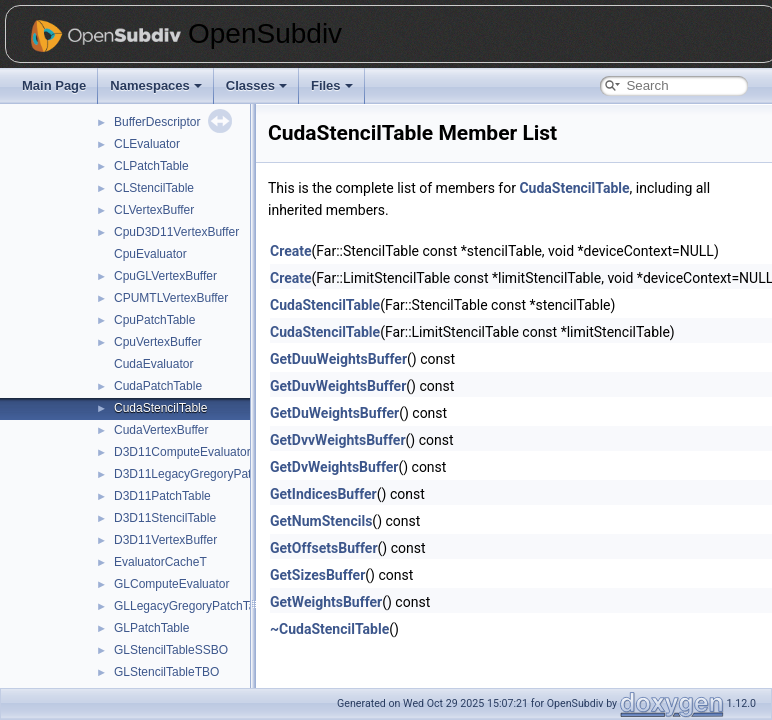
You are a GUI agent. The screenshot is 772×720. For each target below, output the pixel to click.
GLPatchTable (151, 628)
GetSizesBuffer (317, 575)
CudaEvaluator (153, 364)
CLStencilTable (154, 188)
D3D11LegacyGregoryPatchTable (203, 474)
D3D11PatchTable (162, 496)
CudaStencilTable (160, 408)
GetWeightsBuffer (326, 602)
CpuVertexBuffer (158, 342)
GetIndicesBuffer (323, 494)
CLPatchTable (151, 166)
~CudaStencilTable (329, 629)
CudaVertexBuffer (161, 430)
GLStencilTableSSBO (171, 650)
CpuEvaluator (150, 254)
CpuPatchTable (154, 320)
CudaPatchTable (158, 386)
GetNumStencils (321, 521)
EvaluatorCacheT (160, 562)
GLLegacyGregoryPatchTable (192, 606)
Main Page (54, 85)
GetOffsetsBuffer (324, 548)
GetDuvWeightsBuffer (338, 386)
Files (332, 85)
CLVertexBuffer (154, 210)
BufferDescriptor (157, 122)
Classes (256, 85)
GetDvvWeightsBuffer (338, 440)
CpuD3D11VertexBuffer (176, 232)
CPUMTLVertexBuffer (171, 298)
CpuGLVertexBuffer (165, 276)
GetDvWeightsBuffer (334, 467)
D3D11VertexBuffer (165, 540)
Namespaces (156, 85)
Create (291, 251)
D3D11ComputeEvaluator (182, 452)
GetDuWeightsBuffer (334, 413)
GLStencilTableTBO (166, 672)
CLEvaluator (147, 144)
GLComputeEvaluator (171, 584)
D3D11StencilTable (165, 518)
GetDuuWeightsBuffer (338, 359)
